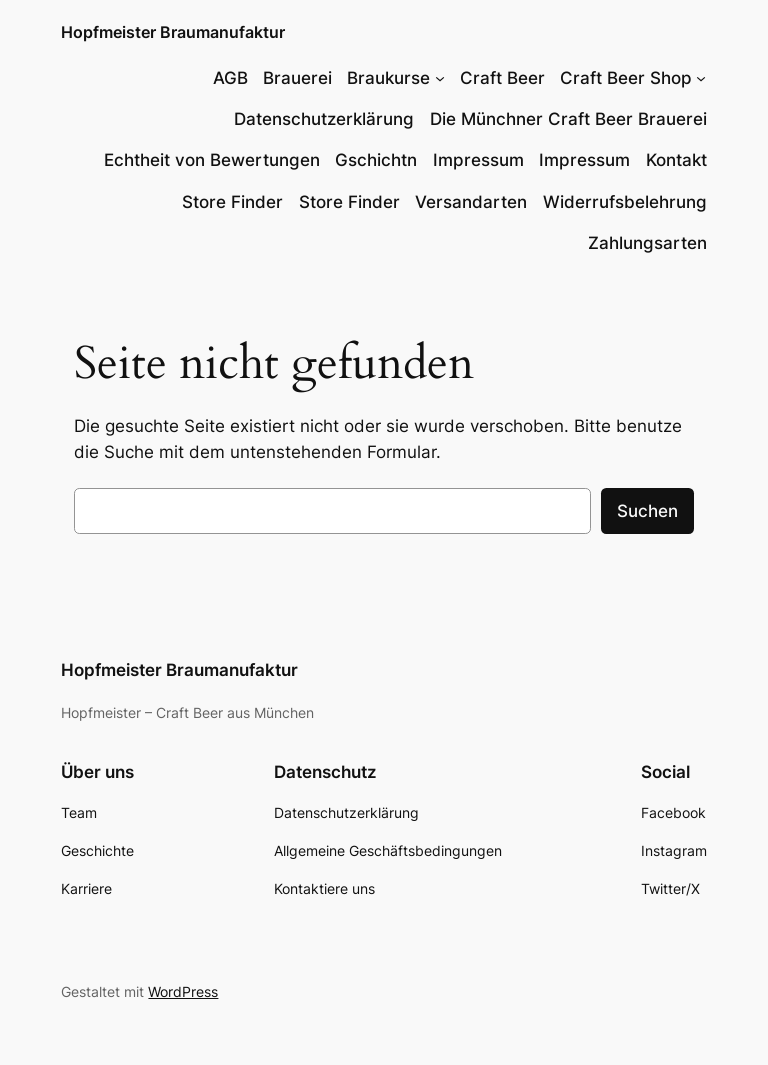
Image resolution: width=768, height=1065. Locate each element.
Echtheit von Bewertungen (212, 160)
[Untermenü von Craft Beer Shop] (701, 78)
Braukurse (388, 78)
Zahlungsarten (647, 243)
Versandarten (471, 202)
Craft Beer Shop (626, 78)
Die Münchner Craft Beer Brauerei (568, 119)
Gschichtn (376, 160)
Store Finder (232, 202)
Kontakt (676, 160)
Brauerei (297, 78)
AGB (230, 78)
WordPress (183, 991)
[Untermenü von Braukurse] (440, 78)
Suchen (647, 511)
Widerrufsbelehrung (625, 202)
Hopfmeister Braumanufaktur (173, 32)
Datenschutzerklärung (324, 119)
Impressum (478, 160)
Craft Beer (502, 78)
